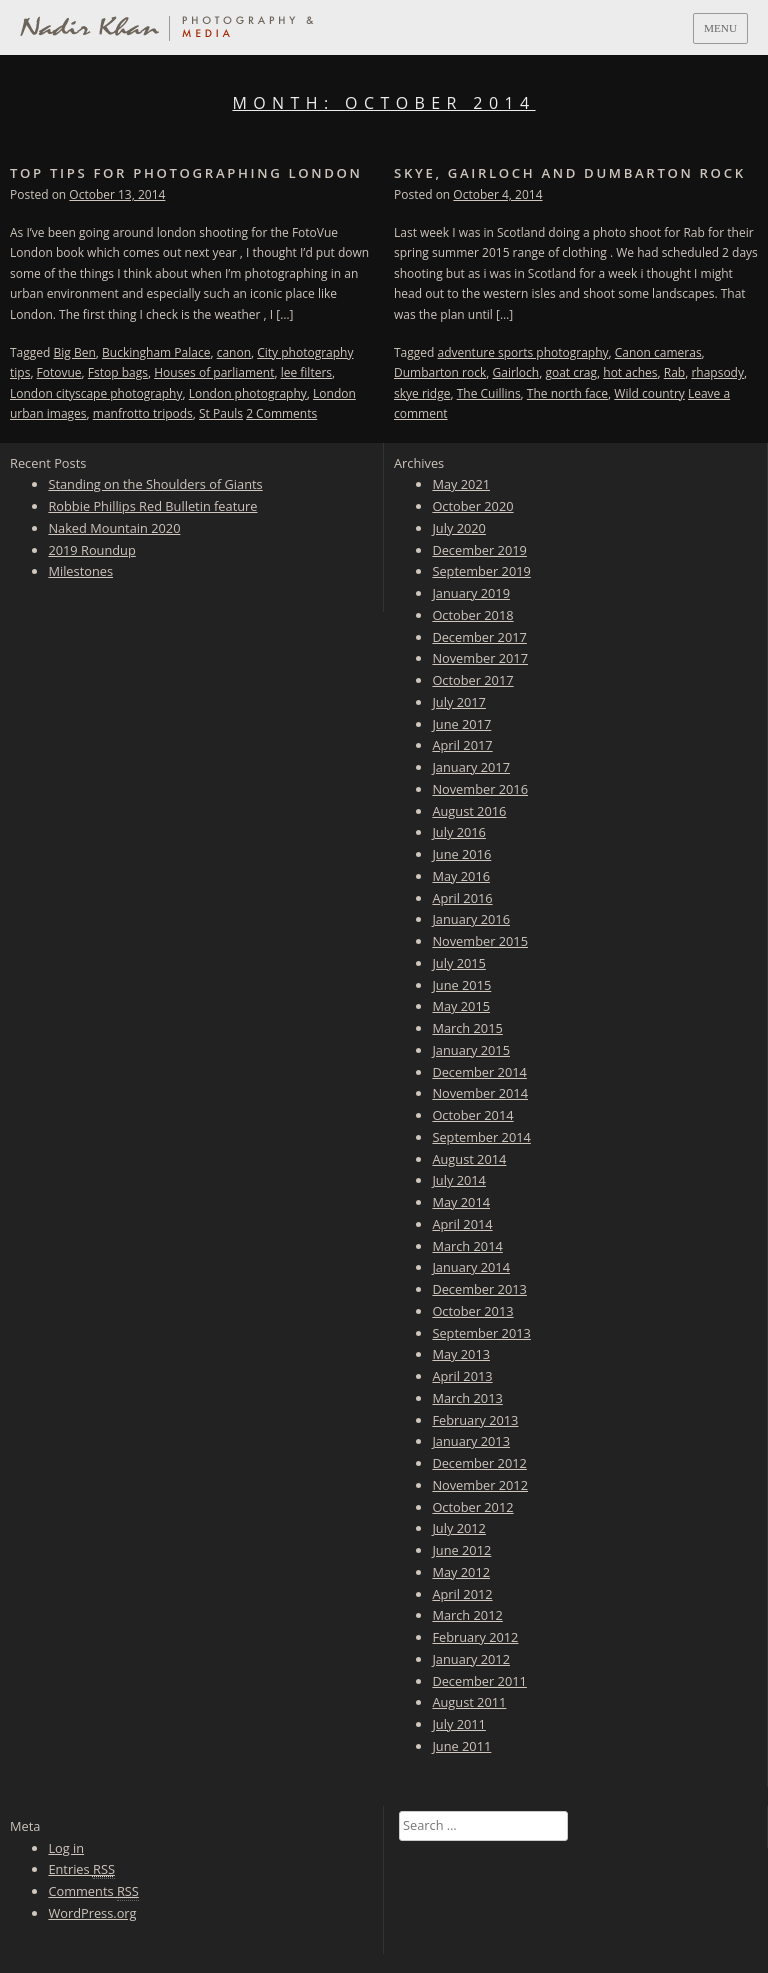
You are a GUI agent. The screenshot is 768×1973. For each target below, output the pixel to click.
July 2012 (459, 1528)
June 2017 (461, 724)
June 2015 (461, 985)
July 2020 (459, 528)
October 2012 (472, 1507)
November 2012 (480, 1485)
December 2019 (479, 550)
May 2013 (461, 1354)
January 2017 (471, 767)
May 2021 (461, 484)
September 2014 (481, 1137)
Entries (81, 1869)
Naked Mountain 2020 (114, 528)
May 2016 (461, 876)
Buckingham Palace (156, 352)
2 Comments (281, 413)
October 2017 (472, 680)
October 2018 (472, 615)
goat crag (571, 372)
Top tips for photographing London (186, 173)
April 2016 (462, 898)
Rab (674, 372)
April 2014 (462, 1224)
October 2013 (472, 1311)
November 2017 (480, 658)
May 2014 (461, 1202)
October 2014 (472, 1115)
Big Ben (75, 352)
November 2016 (480, 789)
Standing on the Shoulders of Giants (155, 484)
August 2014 (469, 1159)
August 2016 (469, 811)
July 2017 (459, 702)
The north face (567, 393)
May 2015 (461, 1006)
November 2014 (480, 1093)
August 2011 (469, 1702)
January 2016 (471, 919)
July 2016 (459, 832)
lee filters (306, 372)
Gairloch (515, 372)
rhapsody (717, 372)
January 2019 (471, 593)
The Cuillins (489, 393)
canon (234, 352)
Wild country (649, 393)
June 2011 (461, 1746)
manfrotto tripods (143, 413)
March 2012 (467, 1615)
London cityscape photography (96, 393)
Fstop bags (118, 372)
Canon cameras (658, 352)
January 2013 (471, 1441)
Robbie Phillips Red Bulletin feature (152, 506)
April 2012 (462, 1594)
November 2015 (480, 941)
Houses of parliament (214, 372)
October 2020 (472, 506)
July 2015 (459, 963)
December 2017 (479, 637)
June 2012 (461, 1550)
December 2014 (479, 1072)
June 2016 (461, 854)
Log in (66, 1848)
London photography (248, 393)
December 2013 (479, 1289)
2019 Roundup (91, 550)
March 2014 (467, 1246)
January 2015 (471, 1050)
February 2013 (475, 1420)
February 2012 (475, 1637)
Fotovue (59, 372)
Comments (93, 1891)
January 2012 (471, 1659)
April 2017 (462, 745)
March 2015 (467, 1028)
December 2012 (479, 1463)
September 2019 (481, 571)
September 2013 (481, 1333)
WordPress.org (92, 1913)
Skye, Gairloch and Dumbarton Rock (570, 173)
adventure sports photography (523, 352)
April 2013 (462, 1376)
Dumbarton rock (440, 372)
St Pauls (221, 413)
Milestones (80, 571)
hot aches (630, 372)
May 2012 (461, 1572)
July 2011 (459, 1724)
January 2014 (471, 1267)
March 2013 (467, 1398)
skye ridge (422, 393)
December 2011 (479, 1681)
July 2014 (459, 1180)
